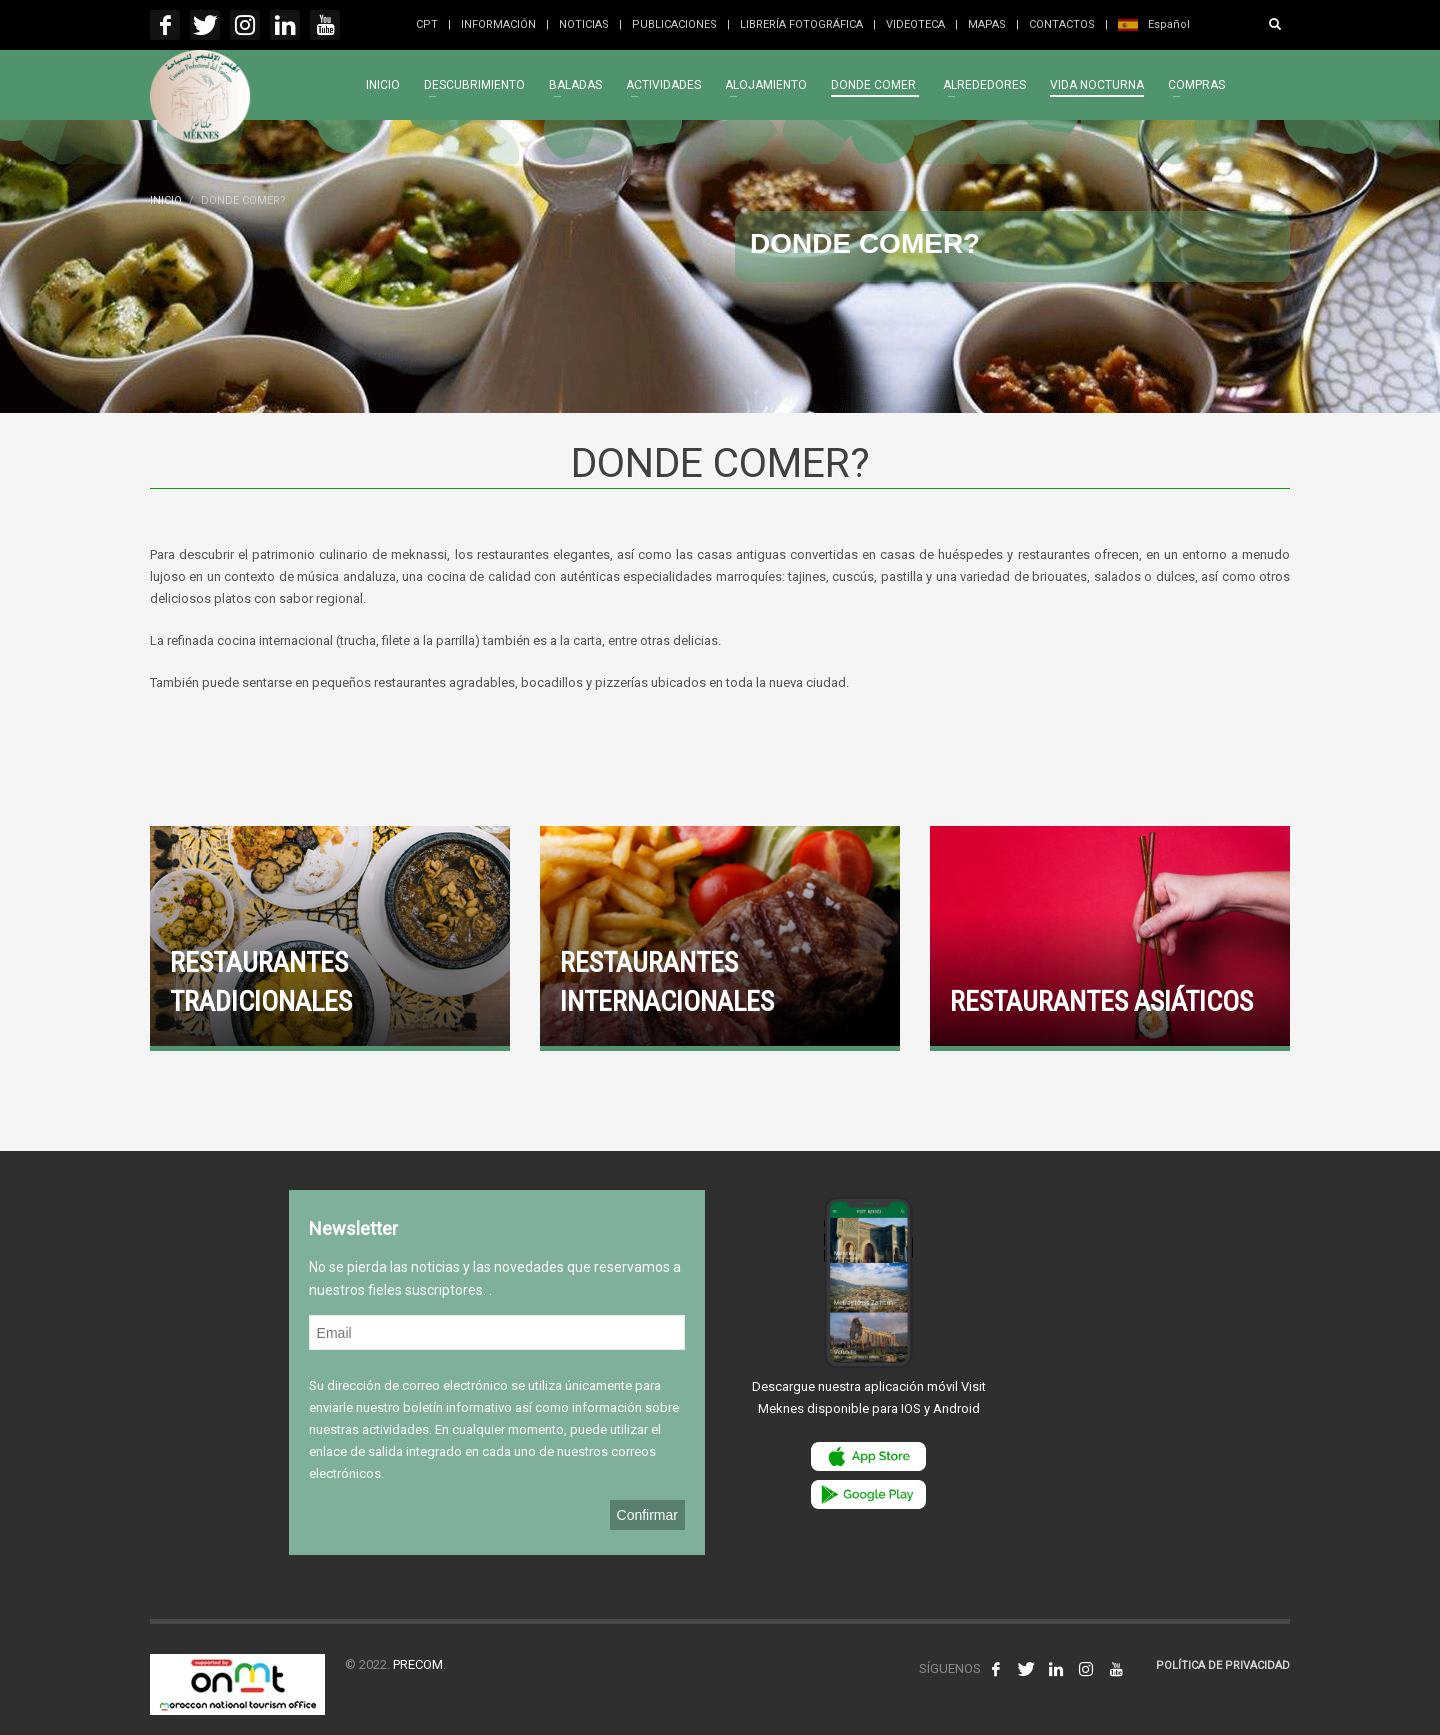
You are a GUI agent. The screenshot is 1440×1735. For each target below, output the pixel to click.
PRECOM (418, 1664)
